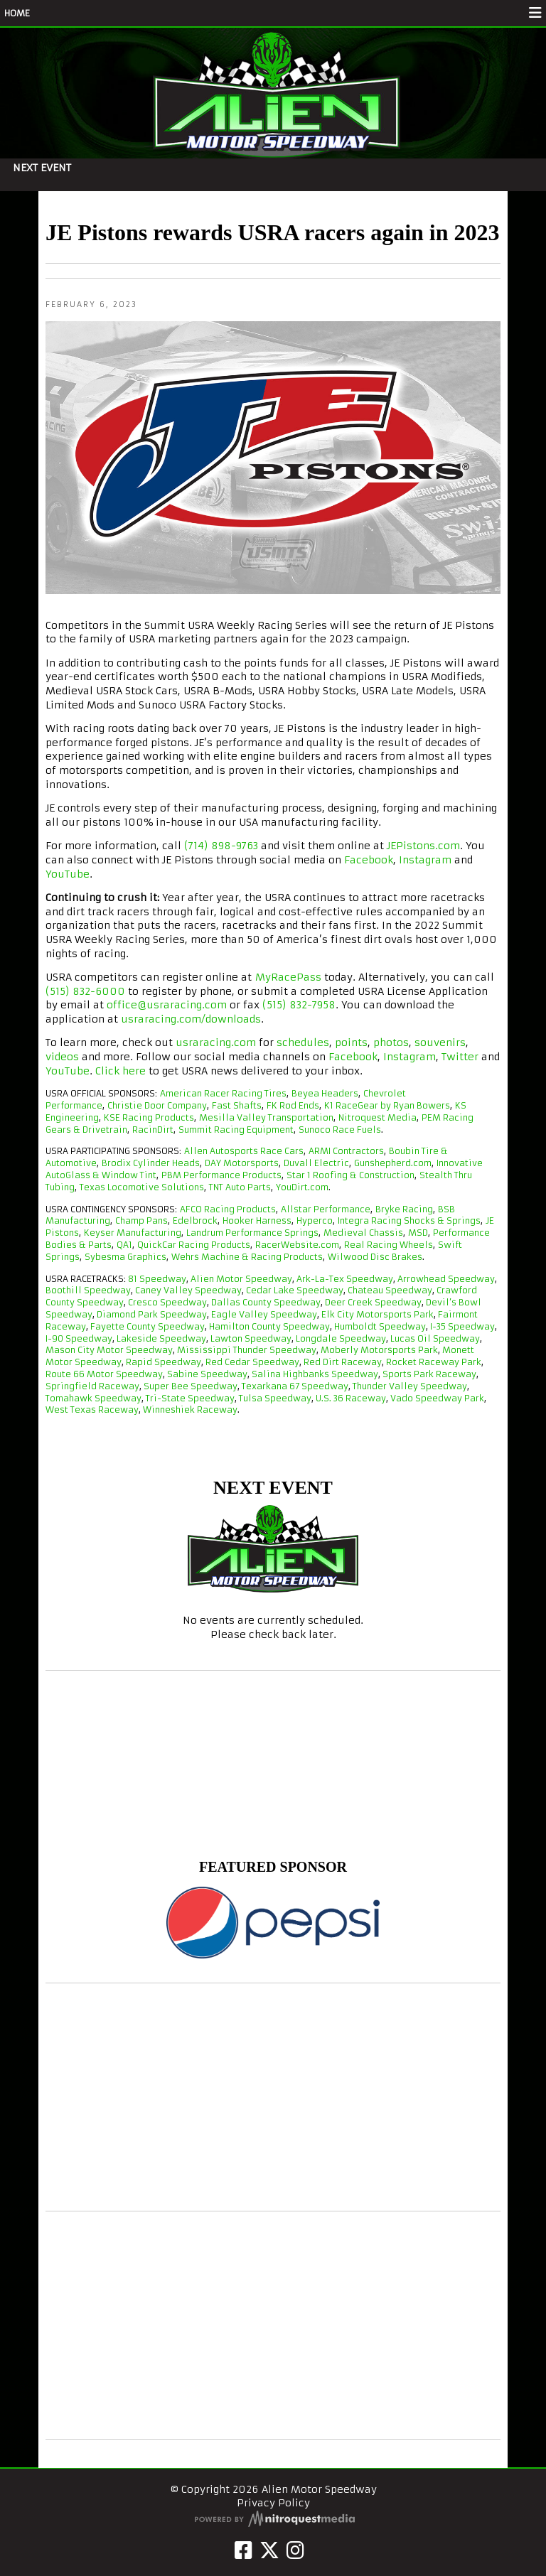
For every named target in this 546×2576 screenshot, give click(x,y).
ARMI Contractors (346, 1151)
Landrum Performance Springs (252, 1232)
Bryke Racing (404, 1209)
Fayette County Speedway (147, 1326)
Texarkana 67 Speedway (295, 1386)
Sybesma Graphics (125, 1256)
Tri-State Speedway (190, 1398)
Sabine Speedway (207, 1374)
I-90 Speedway (79, 1338)
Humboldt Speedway (380, 1326)
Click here (120, 1071)
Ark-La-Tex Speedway (344, 1278)
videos (62, 1056)
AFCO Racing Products (228, 1209)
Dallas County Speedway (266, 1302)
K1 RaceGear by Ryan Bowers (387, 1105)
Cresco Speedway (167, 1302)
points (351, 1042)
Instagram (425, 859)
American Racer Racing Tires (223, 1093)
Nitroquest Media (377, 1117)
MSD (418, 1232)
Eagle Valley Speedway (264, 1314)
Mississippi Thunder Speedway (246, 1349)
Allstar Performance (325, 1209)
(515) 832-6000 (85, 991)
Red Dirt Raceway (343, 1362)
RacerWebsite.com (297, 1244)
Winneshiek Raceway (190, 1409)
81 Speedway (157, 1278)
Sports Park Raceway (429, 1374)
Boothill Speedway (88, 1290)
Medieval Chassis (363, 1232)
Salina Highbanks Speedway (315, 1374)
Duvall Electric (316, 1163)
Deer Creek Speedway (373, 1302)
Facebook (368, 859)
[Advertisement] (273, 2097)
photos (391, 1042)
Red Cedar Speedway (252, 1362)
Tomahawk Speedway (93, 1398)
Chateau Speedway (390, 1290)
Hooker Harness (257, 1220)
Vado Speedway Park (437, 1398)
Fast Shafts (237, 1105)
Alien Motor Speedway (241, 1278)
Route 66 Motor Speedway (104, 1374)
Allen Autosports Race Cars (244, 1151)
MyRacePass (288, 977)
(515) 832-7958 (299, 1004)
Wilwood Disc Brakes (375, 1256)
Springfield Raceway (92, 1386)
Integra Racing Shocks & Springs (409, 1220)
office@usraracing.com (167, 1004)
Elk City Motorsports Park (377, 1314)
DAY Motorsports (242, 1163)
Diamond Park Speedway (152, 1314)
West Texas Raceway (92, 1409)
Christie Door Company (157, 1105)
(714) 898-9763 (221, 845)
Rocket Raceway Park (433, 1362)
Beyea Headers (324, 1093)
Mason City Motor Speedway (109, 1349)
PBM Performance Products (221, 1175)
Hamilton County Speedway (269, 1326)
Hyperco (314, 1220)
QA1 (124, 1244)
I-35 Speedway (462, 1326)
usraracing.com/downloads (191, 1019)
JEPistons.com (423, 845)
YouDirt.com (302, 1187)
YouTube (68, 874)
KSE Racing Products (149, 1117)
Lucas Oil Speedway (435, 1338)
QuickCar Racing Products (193, 1244)
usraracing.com (216, 1042)
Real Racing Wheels (388, 1244)
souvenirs (440, 1042)
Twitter (459, 1056)
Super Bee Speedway (190, 1386)
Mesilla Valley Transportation (266, 1117)
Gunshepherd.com (393, 1163)
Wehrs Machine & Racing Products (247, 1256)
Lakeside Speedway (161, 1338)
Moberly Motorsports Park (379, 1349)
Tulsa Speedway (275, 1398)
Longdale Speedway (341, 1338)
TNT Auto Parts (240, 1187)
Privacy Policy (273, 2502)
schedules (303, 1042)
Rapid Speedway (163, 1362)
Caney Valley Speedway (188, 1290)
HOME (17, 13)
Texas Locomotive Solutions (142, 1187)
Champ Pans (141, 1220)
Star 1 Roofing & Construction (350, 1175)
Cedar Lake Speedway (294, 1290)
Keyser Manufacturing (132, 1232)
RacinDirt (152, 1129)
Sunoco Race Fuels (340, 1129)
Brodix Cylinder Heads (151, 1163)
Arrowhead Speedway (446, 1278)
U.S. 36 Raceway (351, 1398)
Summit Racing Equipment (236, 1129)
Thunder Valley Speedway (410, 1386)
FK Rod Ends (293, 1105)
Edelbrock (195, 1220)
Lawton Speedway (250, 1338)
